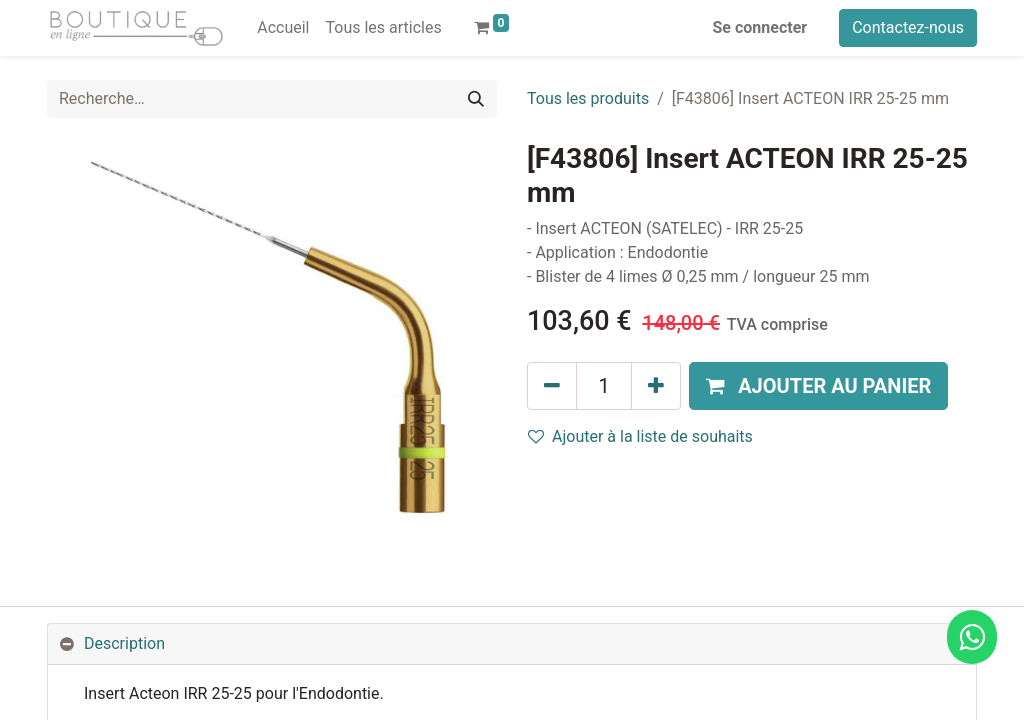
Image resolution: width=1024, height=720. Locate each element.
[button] (818, 386)
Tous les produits (588, 98)
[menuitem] (283, 28)
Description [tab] (124, 643)
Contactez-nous (908, 27)
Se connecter (760, 27)
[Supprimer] (552, 386)
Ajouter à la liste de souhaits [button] (640, 436)
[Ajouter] (656, 386)
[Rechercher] (476, 99)
